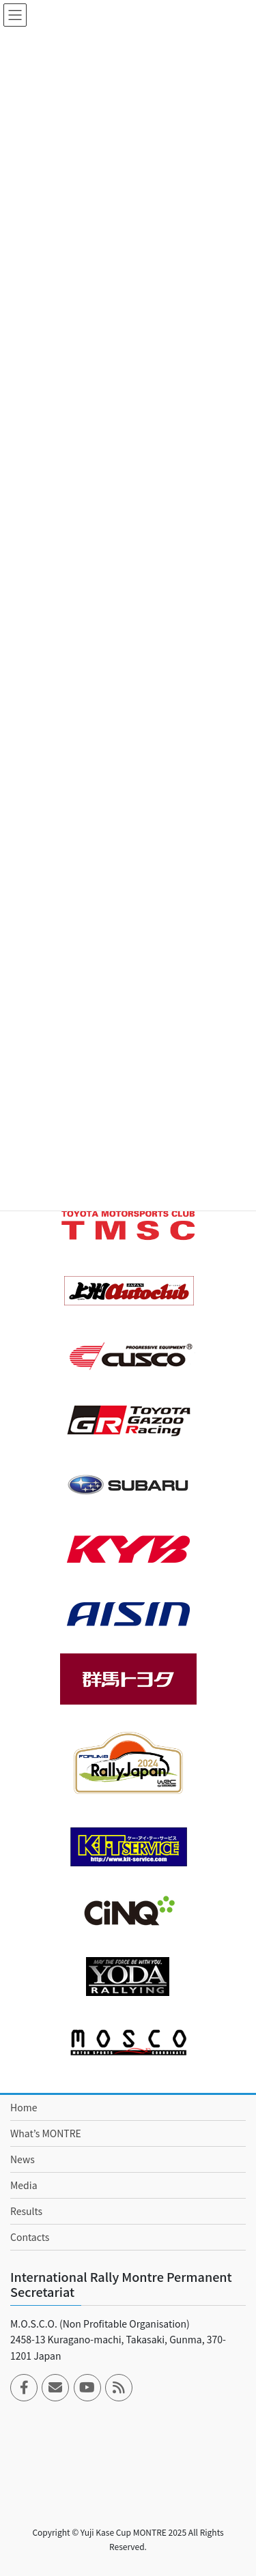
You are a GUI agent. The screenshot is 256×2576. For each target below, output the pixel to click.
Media (24, 2185)
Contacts (29, 2237)
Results (26, 2211)
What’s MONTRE (45, 2133)
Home (23, 2107)
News (22, 2159)
